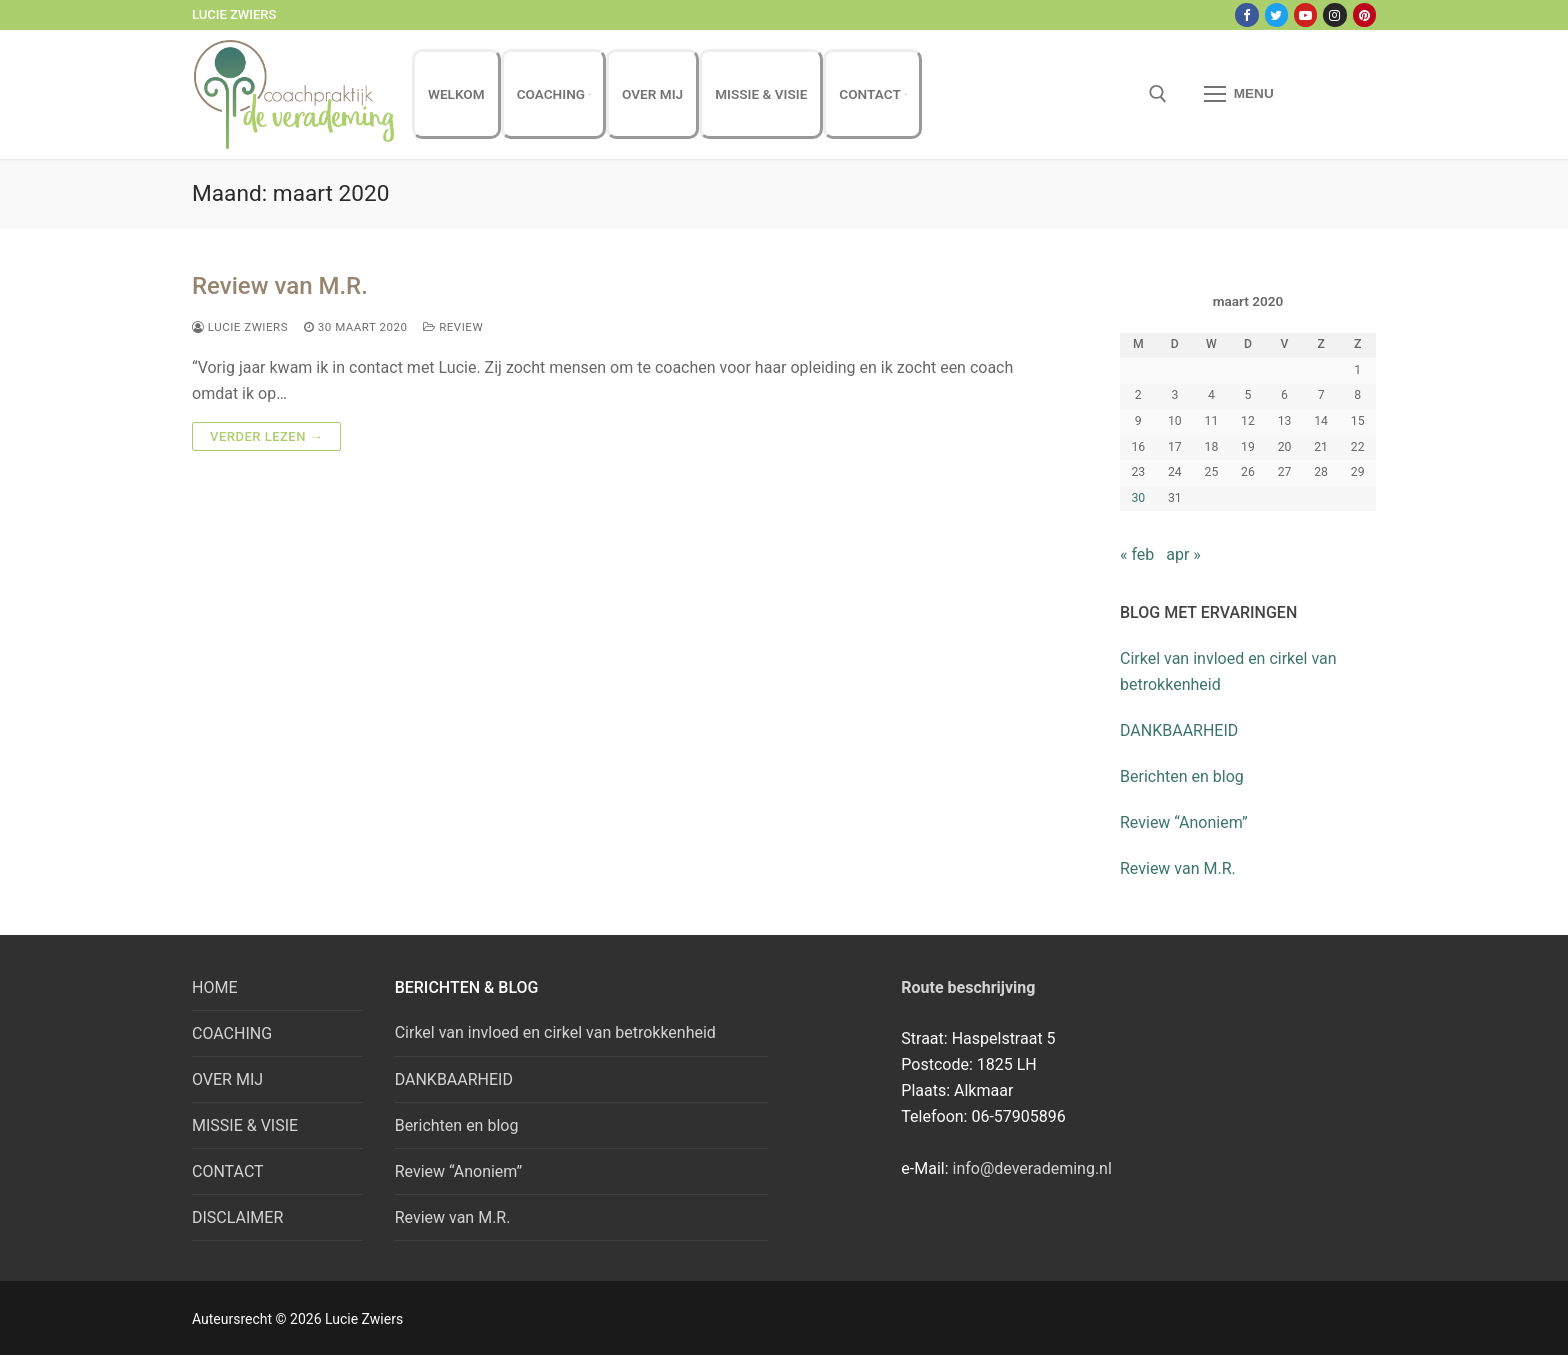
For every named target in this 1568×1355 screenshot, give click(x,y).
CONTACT (228, 1171)
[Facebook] (1246, 14)
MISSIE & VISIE (245, 1125)
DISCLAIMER (237, 1217)
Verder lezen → (266, 436)
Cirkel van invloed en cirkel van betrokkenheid (1228, 671)
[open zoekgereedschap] (1158, 94)
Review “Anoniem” (1184, 822)
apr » (1183, 554)
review (453, 327)
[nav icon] (1239, 95)
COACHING (232, 1033)
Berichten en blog (1182, 776)
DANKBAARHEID (1179, 730)
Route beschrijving (968, 987)
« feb (1137, 554)
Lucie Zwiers (240, 327)
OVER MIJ (227, 1079)
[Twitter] (1276, 14)
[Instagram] (1334, 14)
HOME (214, 987)
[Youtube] (1305, 14)
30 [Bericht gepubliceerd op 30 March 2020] (1138, 498)
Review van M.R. (280, 286)
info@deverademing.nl (1032, 1168)
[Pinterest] (1364, 14)
